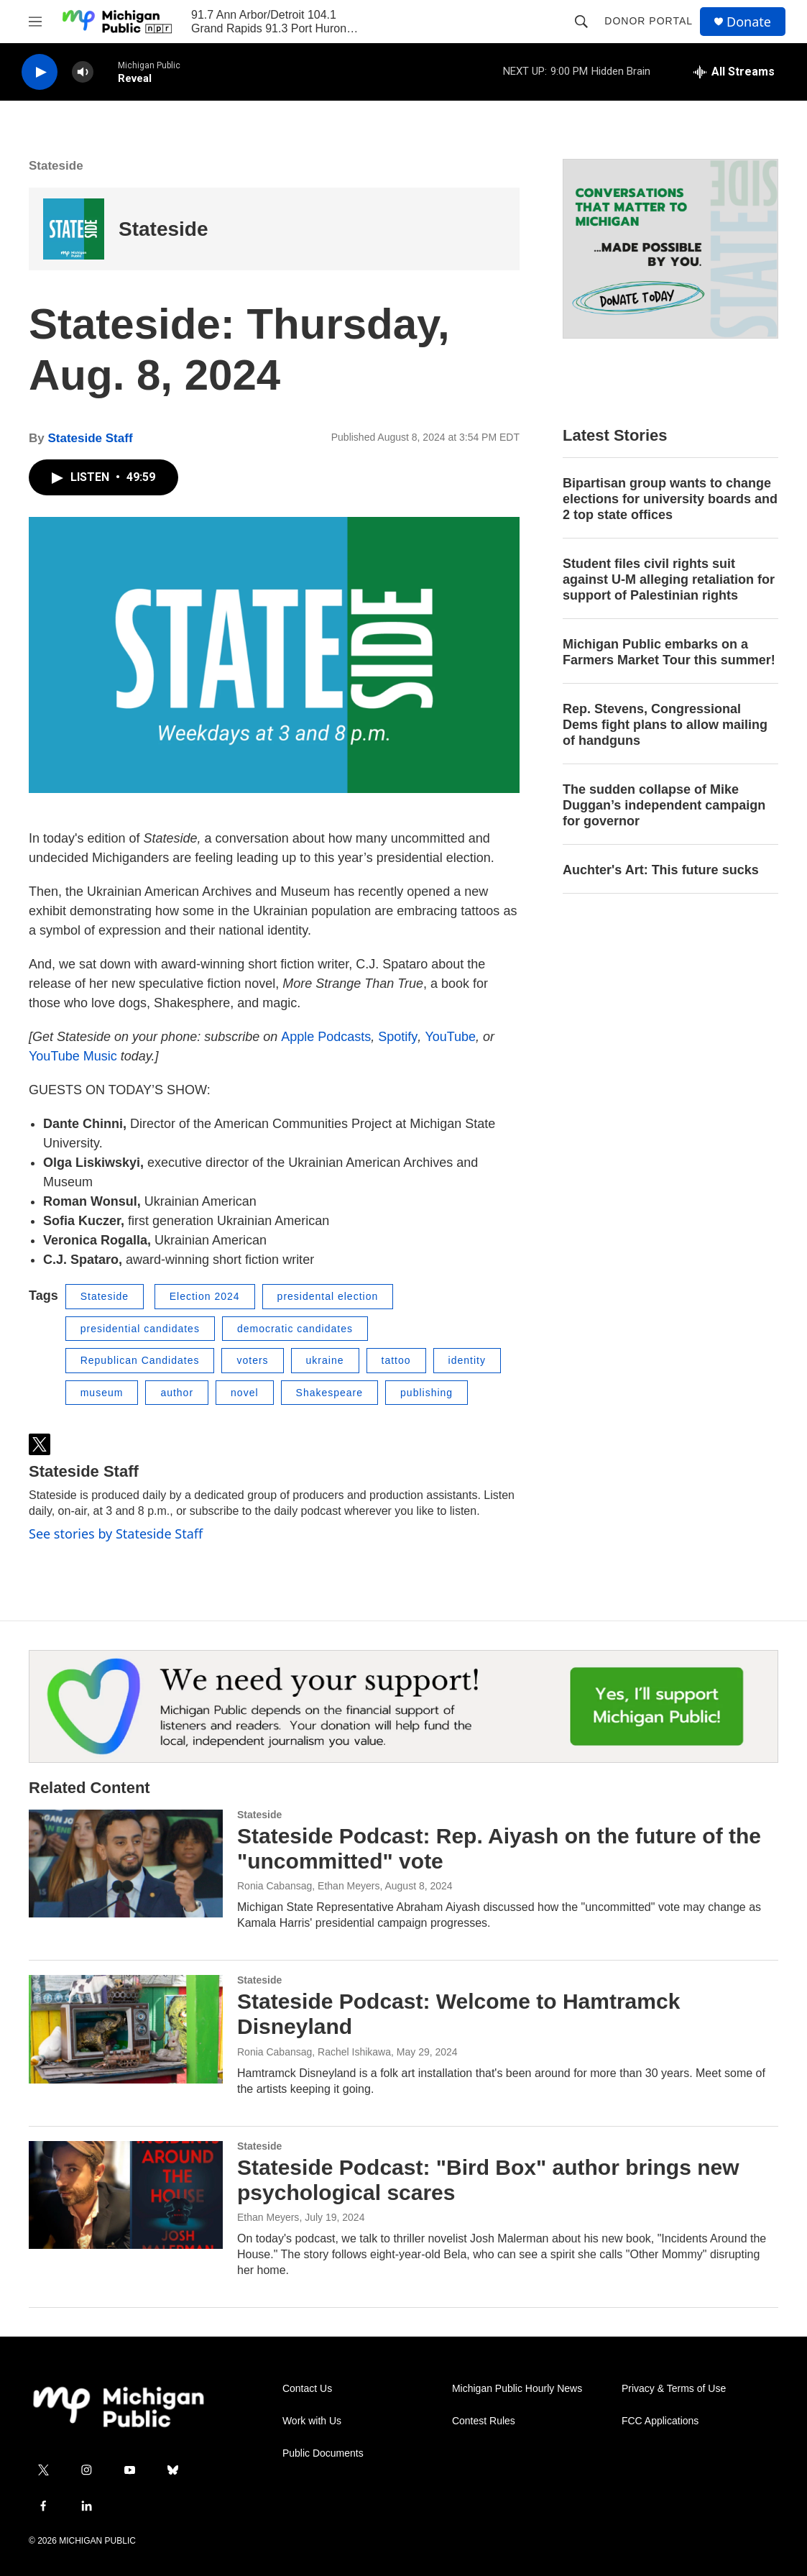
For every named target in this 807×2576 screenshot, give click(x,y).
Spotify (398, 1037)
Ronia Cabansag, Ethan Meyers (308, 1886)
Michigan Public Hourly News (517, 2388)
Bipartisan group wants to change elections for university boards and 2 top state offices (670, 499)
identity (467, 1360)
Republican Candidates (140, 1360)
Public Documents (323, 2453)
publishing (426, 1392)
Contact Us (307, 2388)
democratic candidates (295, 1328)
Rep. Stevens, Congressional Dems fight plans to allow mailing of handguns (665, 725)
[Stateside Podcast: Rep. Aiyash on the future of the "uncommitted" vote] (126, 1863)
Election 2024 (205, 1296)
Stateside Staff (89, 438)
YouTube (450, 1037)
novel (244, 1392)
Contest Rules (483, 2421)
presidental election (328, 1296)
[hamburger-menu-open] (35, 21)
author (176, 1392)
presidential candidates (140, 1328)
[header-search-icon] (581, 21)
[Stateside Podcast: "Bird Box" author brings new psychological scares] (126, 2195)
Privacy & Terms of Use (674, 2388)
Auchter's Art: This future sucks (661, 870)
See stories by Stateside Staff (116, 1533)
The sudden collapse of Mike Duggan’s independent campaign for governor (664, 805)
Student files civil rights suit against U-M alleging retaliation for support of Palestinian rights (669, 579)
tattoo (396, 1360)
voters (252, 1360)
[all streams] (734, 72)
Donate (749, 21)
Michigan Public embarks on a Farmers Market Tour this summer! (669, 652)
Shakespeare (330, 1392)
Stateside (56, 166)
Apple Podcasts (326, 1037)
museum (102, 1392)
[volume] (82, 72)
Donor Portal (648, 21)
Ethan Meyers (268, 2217)
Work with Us (311, 2421)
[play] (39, 72)
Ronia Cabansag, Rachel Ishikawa (314, 2052)
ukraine (325, 1360)
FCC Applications (660, 2421)
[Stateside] (73, 229)
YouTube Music (73, 1056)
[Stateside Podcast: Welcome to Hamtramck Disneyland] (126, 2029)
